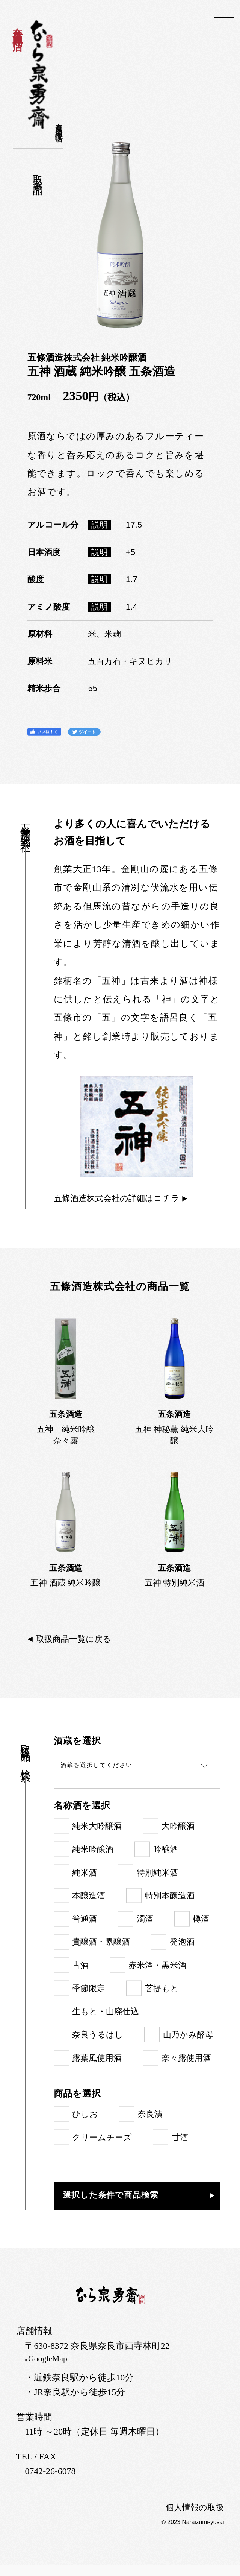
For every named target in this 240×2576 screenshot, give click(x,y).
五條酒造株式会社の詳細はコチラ (122, 1200)
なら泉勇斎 (39, 74)
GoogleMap (59, 2369)
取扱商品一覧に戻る (78, 1647)
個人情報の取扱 (192, 2518)
